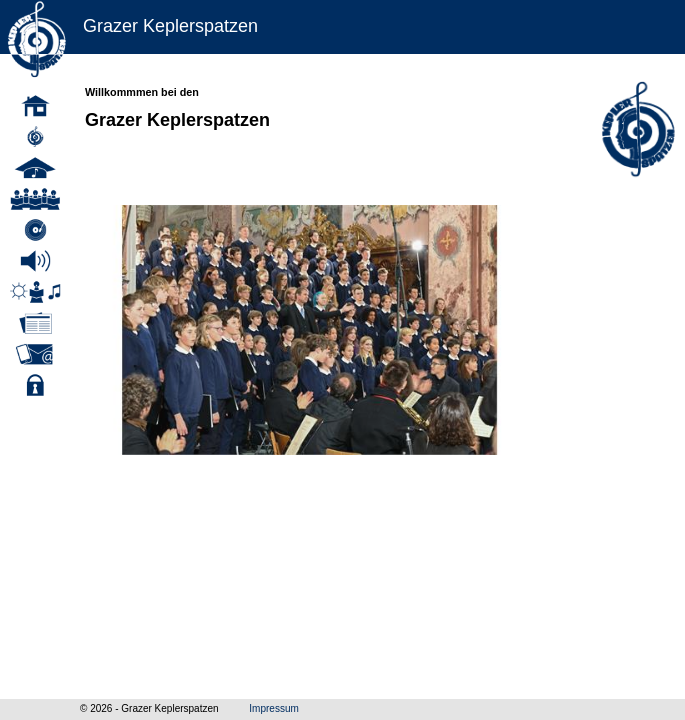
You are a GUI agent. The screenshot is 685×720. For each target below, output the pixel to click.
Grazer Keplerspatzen (170, 26)
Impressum (273, 708)
